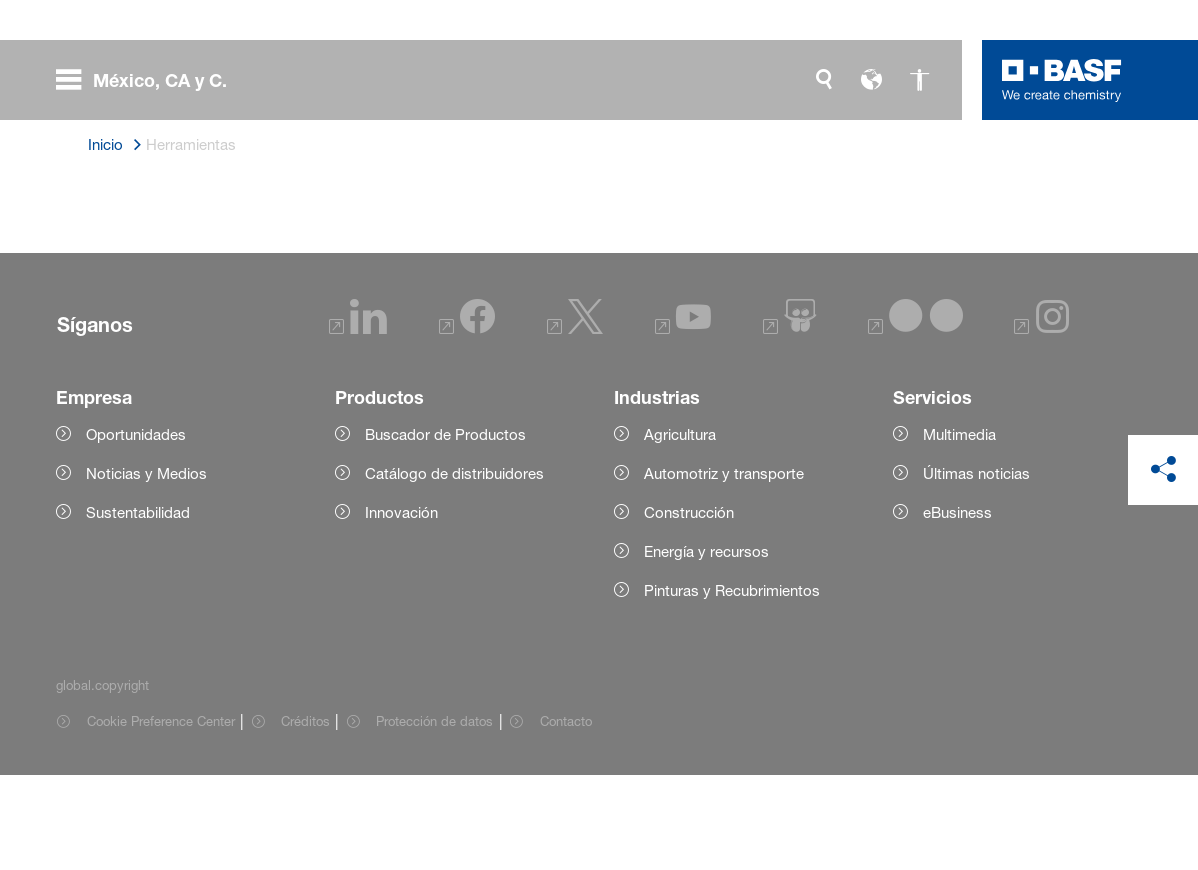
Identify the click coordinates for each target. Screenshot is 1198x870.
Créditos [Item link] (305, 816)
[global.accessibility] (920, 80)
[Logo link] (1062, 80)
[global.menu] (149, 80)
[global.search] (824, 80)
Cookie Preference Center (161, 816)
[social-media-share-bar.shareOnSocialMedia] (1163, 470)
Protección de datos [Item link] (434, 816)
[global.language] (872, 80)
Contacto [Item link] (566, 816)
